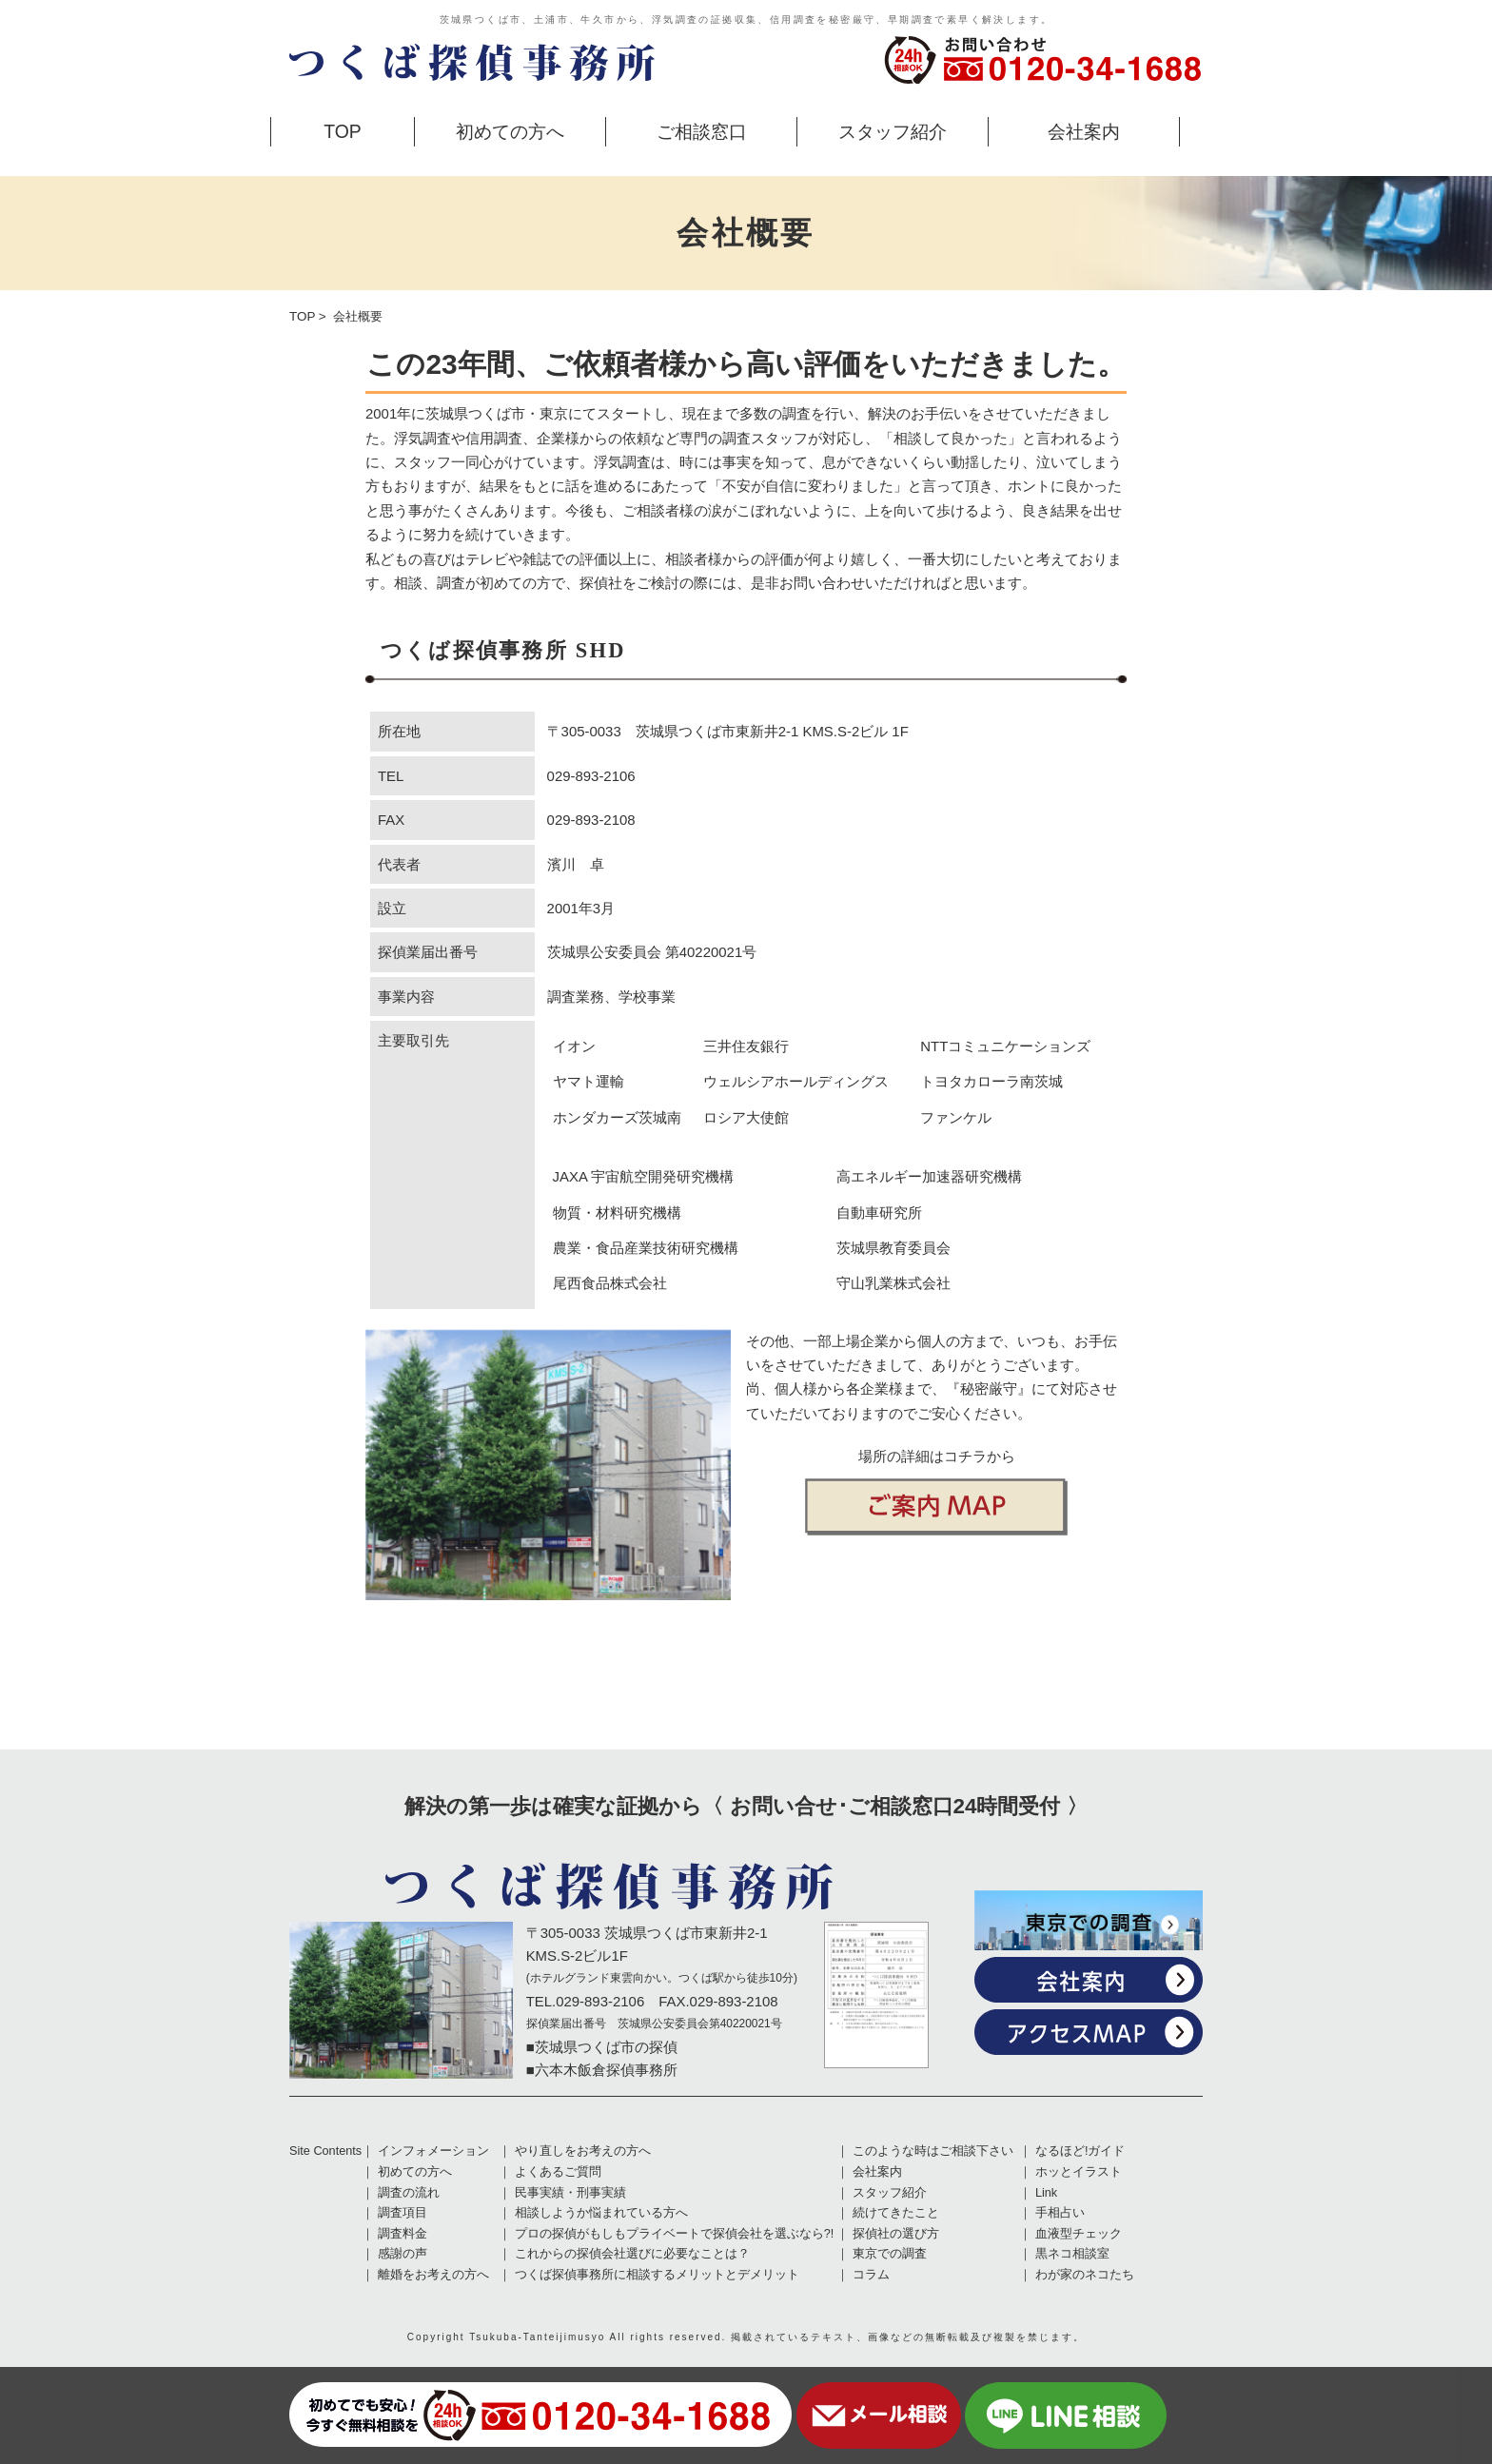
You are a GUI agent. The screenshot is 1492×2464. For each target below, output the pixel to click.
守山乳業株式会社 (893, 1283)
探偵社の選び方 (896, 2233)
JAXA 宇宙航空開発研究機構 (644, 1176)
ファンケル (955, 1117)
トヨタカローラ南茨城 (991, 1081)
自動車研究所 (879, 1212)
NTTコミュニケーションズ (1005, 1046)
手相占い (1060, 2213)
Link (1046, 2193)
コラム (871, 2274)
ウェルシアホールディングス (796, 1081)
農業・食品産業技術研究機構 (645, 1248)
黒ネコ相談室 (1072, 2253)
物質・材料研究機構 (617, 1212)
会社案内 (1084, 131)
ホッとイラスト (1078, 2172)
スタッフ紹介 (892, 131)
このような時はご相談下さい (933, 2151)
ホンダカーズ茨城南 (617, 1117)
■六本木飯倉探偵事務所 (601, 2070)
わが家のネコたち (1084, 2274)
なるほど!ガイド (1080, 2151)
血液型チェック (1078, 2233)
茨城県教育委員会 (893, 1248)
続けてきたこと (896, 2213)
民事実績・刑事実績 (570, 2193)
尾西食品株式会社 (610, 1283)
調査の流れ (409, 2193)
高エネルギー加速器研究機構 (929, 1176)
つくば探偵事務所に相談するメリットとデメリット (657, 2274)
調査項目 (402, 2213)
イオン (574, 1046)
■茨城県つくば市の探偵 (601, 2047)
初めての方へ (510, 131)
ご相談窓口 (702, 131)
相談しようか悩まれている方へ (601, 2213)
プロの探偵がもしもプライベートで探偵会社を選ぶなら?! (674, 2233)
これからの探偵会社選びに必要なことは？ (632, 2253)
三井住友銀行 (746, 1046)
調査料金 (402, 2233)
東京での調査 (890, 2253)
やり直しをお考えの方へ (583, 2151)
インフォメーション (433, 2151)
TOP (343, 131)
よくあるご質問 (558, 2172)
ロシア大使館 (746, 1117)
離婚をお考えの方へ (433, 2274)
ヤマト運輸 (588, 1081)
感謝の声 (402, 2253)
